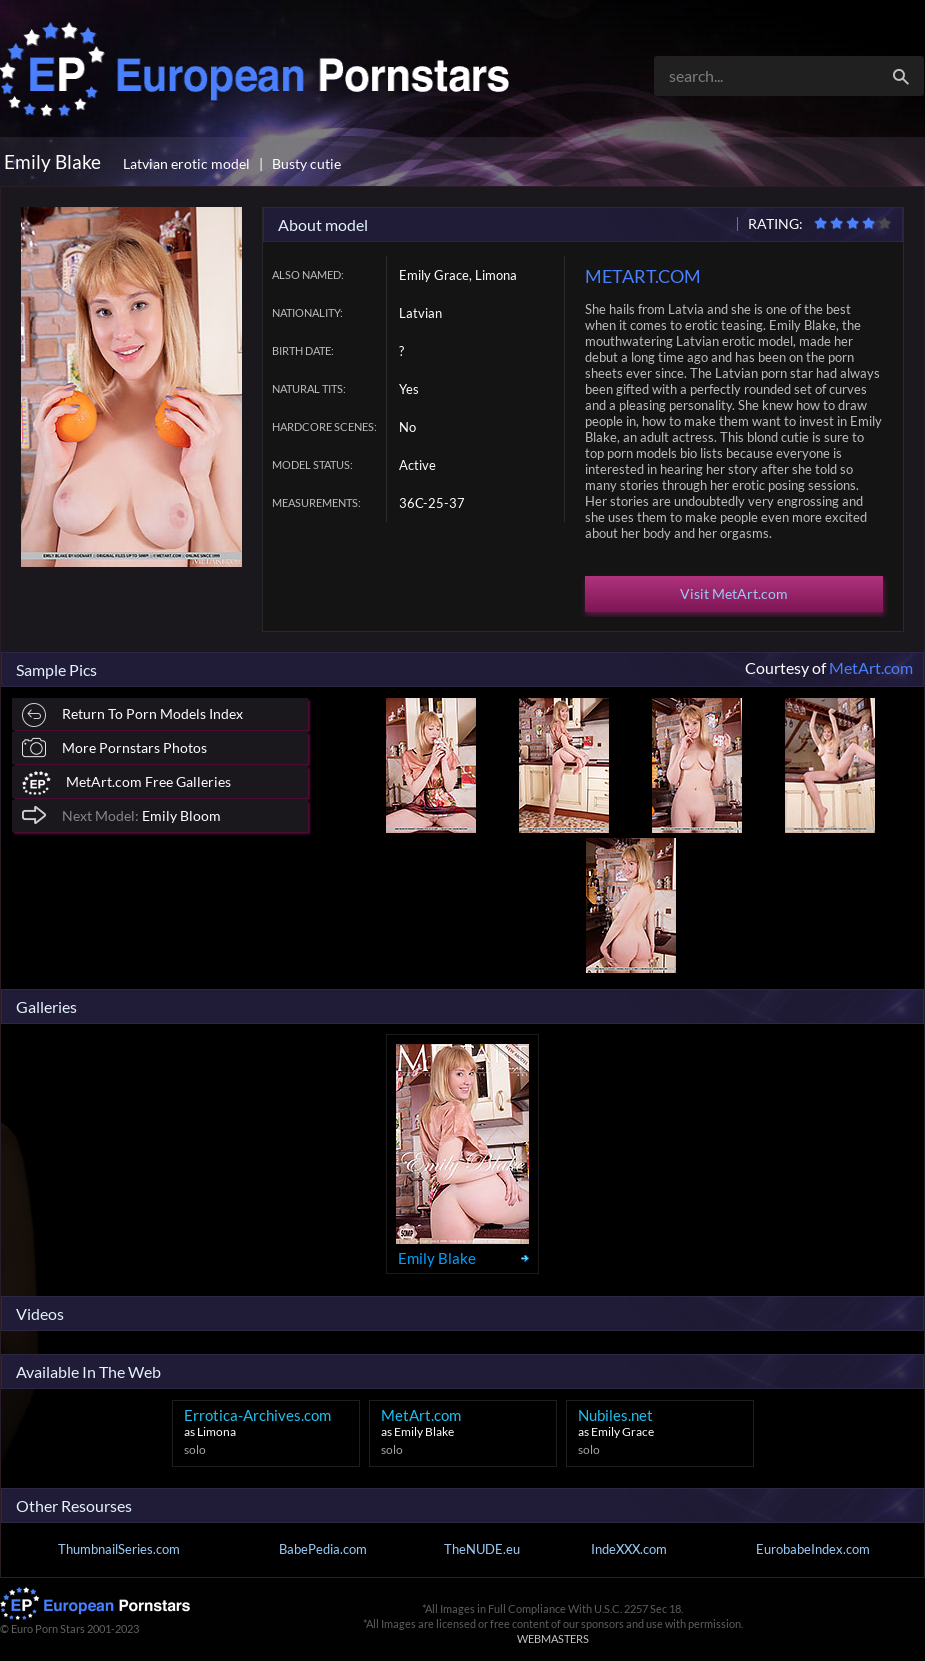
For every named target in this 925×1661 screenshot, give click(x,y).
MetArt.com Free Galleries (126, 783)
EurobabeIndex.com (813, 1549)
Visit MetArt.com (734, 593)
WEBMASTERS (553, 1638)
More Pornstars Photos (114, 747)
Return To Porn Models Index (132, 715)
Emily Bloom (121, 814)
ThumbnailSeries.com (119, 1549)
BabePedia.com (323, 1549)
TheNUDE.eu (482, 1549)
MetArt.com (871, 667)
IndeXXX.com (629, 1549)
